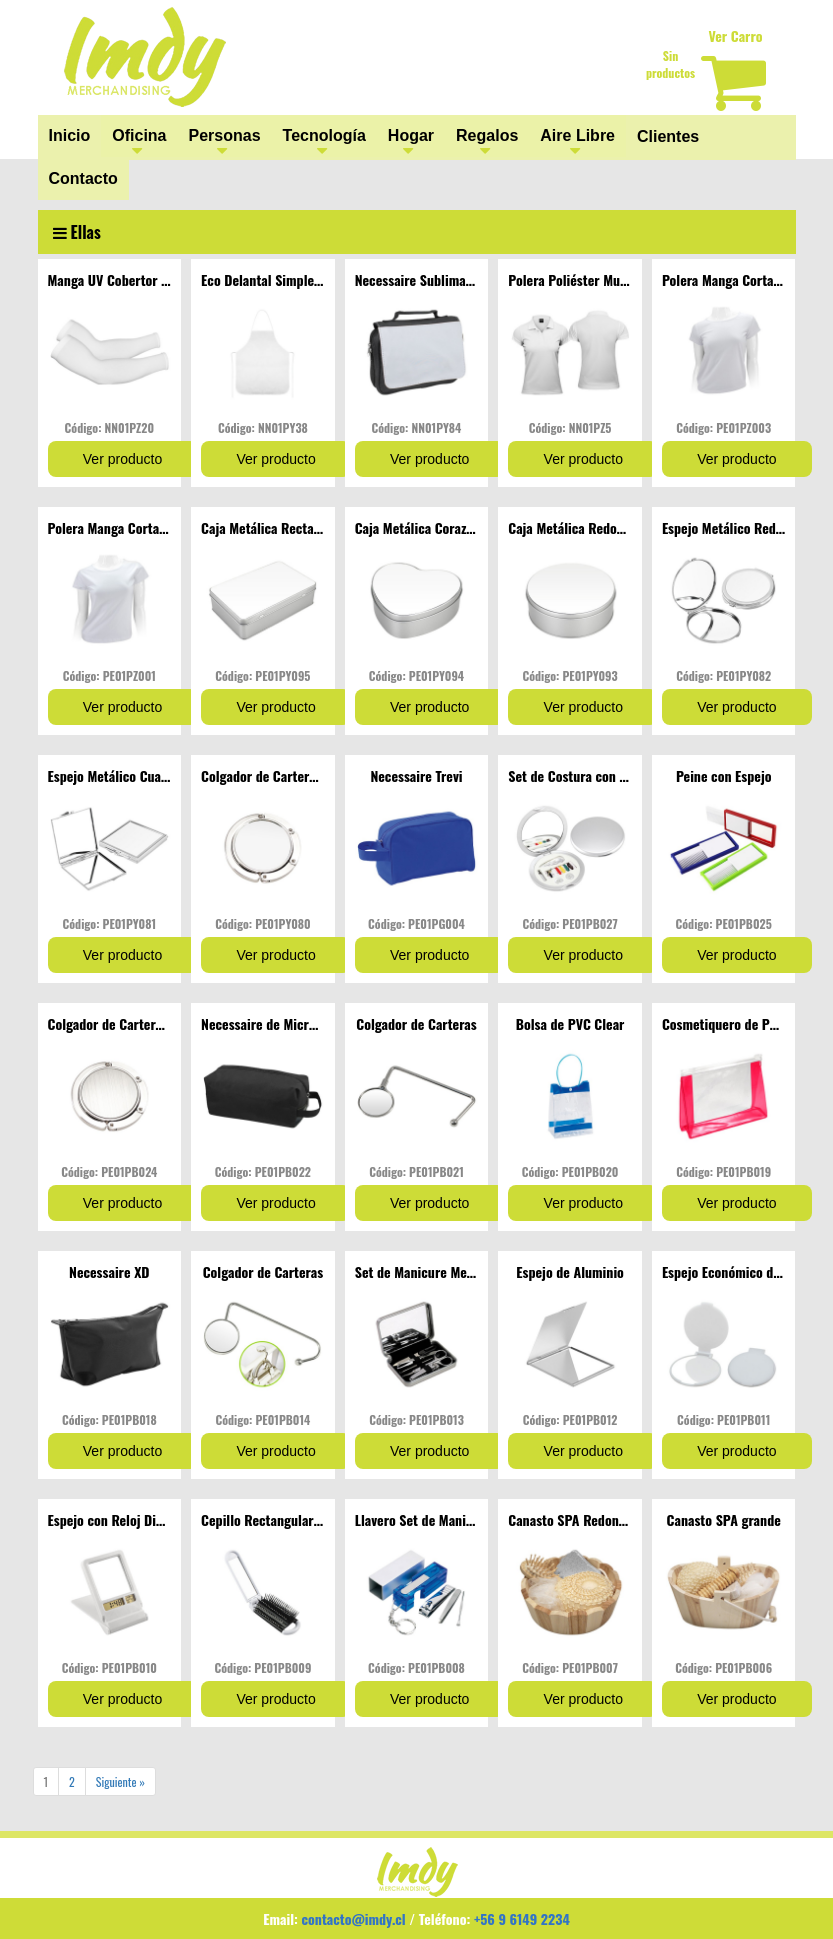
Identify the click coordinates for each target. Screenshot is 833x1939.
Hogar (411, 135)
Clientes (668, 136)
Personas (225, 135)
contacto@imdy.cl (354, 1918)
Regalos (487, 135)
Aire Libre (577, 135)
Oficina (139, 135)
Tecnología (324, 135)
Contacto (83, 178)
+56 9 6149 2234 (522, 1918)
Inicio (70, 135)
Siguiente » (120, 1781)
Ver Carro (735, 35)
